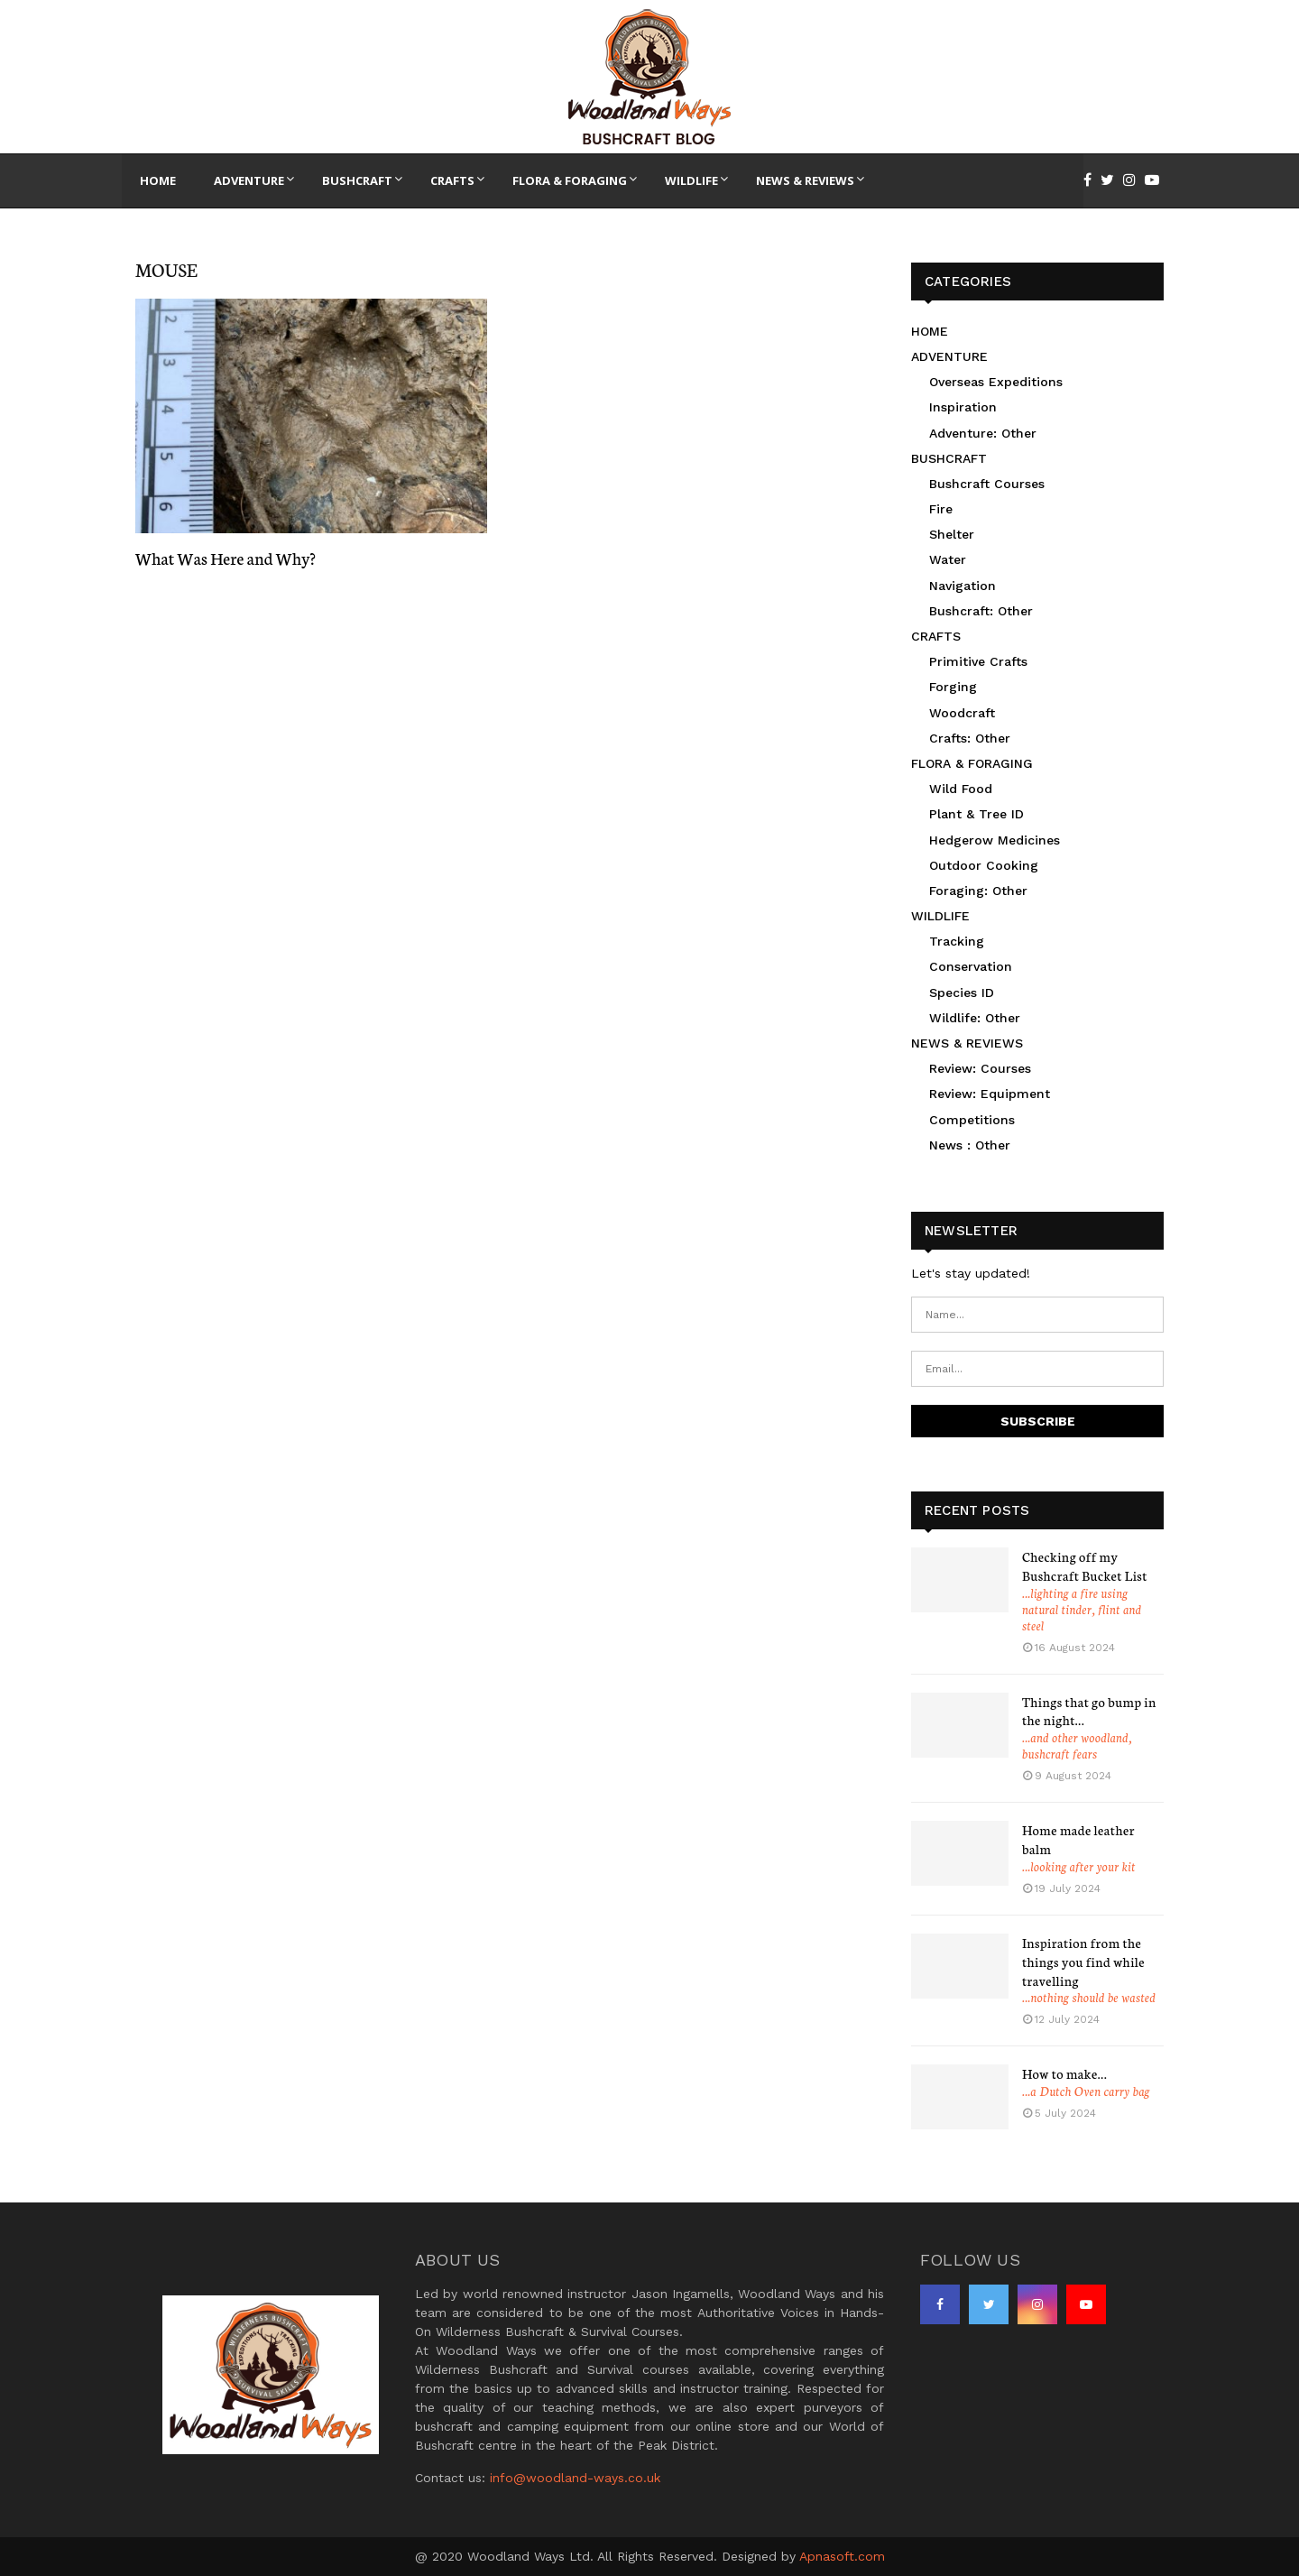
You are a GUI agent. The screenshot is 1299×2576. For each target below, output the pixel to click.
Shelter (951, 534)
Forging (953, 686)
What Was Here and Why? (225, 557)
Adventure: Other (982, 433)
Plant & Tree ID (976, 814)
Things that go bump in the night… (1089, 1711)
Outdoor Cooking (983, 865)
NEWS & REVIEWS (967, 1043)
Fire (941, 509)
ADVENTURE (949, 356)
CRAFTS (936, 636)
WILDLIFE (940, 916)
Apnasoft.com (842, 2556)
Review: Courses (980, 1068)
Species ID (961, 992)
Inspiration (963, 407)
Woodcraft (962, 713)
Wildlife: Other (974, 1018)
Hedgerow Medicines (994, 840)
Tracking (956, 941)
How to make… (1064, 2073)
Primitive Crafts (978, 661)
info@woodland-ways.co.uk (575, 2477)
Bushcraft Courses (987, 483)
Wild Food (960, 788)
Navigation (962, 585)
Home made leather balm (1078, 1839)
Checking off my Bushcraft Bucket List (1084, 1565)
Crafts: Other (969, 738)
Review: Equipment (989, 1093)
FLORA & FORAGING (972, 763)
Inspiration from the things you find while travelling (1083, 1962)
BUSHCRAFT (949, 458)
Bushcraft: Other (981, 611)
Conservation (970, 966)
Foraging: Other (978, 890)
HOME (929, 331)
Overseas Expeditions (996, 381)
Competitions (972, 1120)
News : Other (969, 1145)
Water (947, 559)
